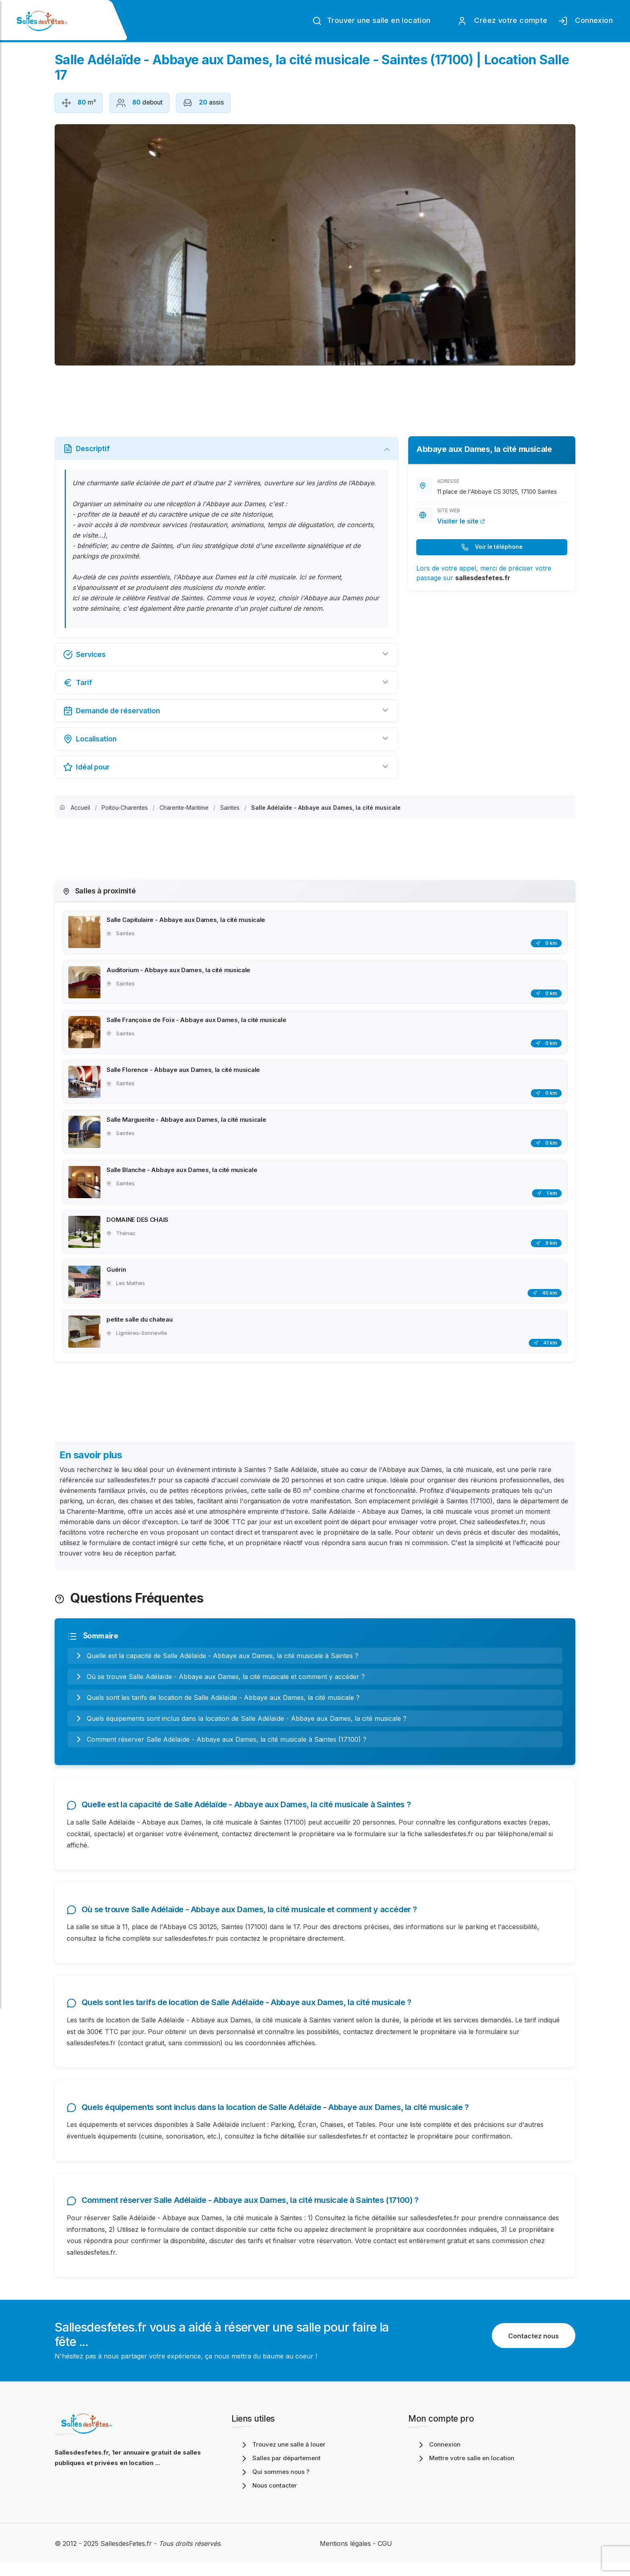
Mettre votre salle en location (465, 2471)
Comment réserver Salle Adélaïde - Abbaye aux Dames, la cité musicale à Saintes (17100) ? (220, 1746)
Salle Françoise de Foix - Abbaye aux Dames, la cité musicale (197, 1021)
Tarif (77, 683)
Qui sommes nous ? (274, 2485)
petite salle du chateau (140, 1325)
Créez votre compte (502, 21)
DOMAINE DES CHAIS (138, 1224)
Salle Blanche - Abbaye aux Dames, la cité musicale (182, 1173)
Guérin (117, 1275)
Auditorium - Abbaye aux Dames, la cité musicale (179, 971)
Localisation (90, 739)
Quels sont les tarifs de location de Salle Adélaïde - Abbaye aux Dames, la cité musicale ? (217, 1704)
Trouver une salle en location (371, 21)
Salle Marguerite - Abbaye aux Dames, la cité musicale (187, 1123)
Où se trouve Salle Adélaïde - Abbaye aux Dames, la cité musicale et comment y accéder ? (219, 1683)
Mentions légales (345, 2557)
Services (84, 654)
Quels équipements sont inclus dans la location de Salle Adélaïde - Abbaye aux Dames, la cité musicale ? (240, 1725)
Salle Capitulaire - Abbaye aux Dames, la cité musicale (186, 920)
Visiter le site (461, 521)
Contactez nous (533, 2349)
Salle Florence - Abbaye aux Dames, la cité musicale (184, 1072)
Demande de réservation (111, 711)
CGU (385, 2557)
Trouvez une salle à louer (282, 2458)
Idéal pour (86, 767)
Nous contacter (268, 2499)
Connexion (585, 21)
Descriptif (86, 449)
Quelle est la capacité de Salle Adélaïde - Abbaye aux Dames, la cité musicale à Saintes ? (216, 1662)
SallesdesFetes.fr (127, 2557)
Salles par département (280, 2471)
